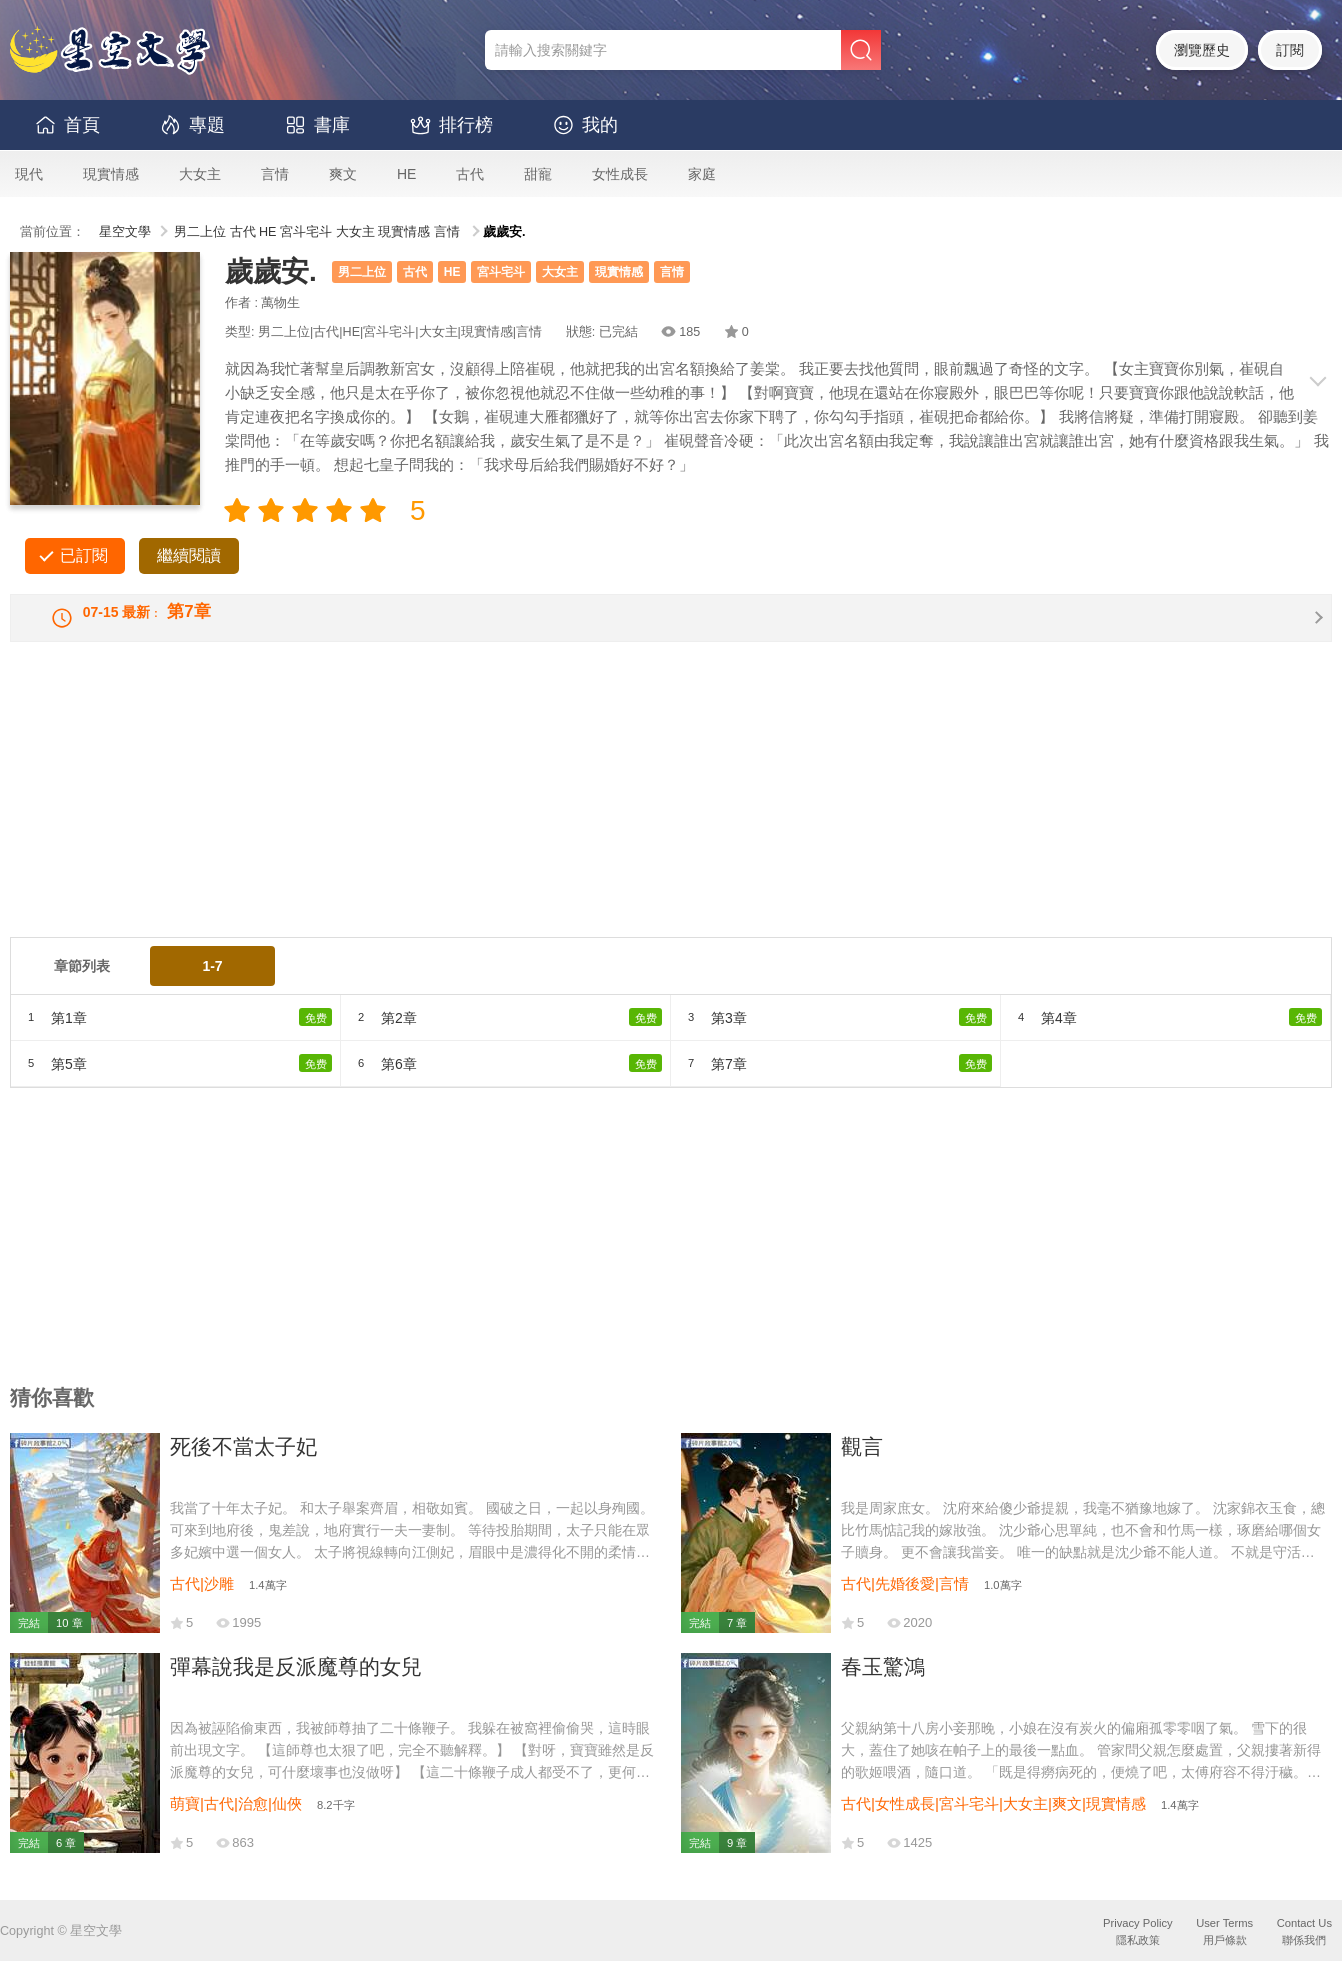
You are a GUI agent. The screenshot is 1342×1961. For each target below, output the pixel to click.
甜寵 (538, 174)
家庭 (702, 174)
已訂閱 (84, 555)
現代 (29, 174)
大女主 (200, 174)
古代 (470, 174)
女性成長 (620, 174)
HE (406, 174)
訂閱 (1290, 50)
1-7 (212, 984)
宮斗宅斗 (306, 232)
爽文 (343, 174)
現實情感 (111, 174)
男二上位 (200, 232)
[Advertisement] (610, 815)
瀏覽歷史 (1202, 50)
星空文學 (125, 232)
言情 (275, 174)
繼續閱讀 (189, 555)
